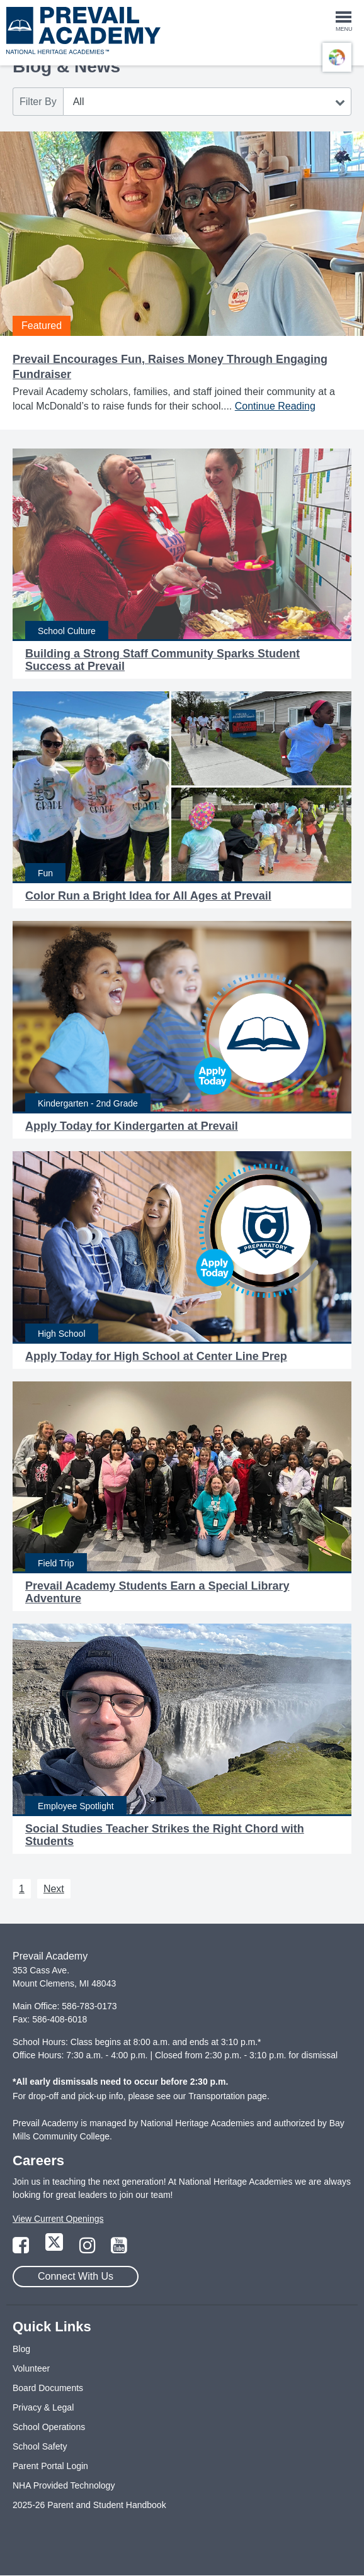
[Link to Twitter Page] (55, 2249)
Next (53, 1888)
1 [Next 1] (22, 1888)
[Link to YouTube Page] (119, 2249)
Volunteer (31, 2368)
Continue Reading (275, 406)
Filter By (38, 101)
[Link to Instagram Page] (88, 2249)
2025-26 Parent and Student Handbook (89, 2505)
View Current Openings (58, 2219)
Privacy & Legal (43, 2407)
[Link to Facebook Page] (22, 2249)
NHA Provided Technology (64, 2485)
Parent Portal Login (50, 2466)
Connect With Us (75, 2276)
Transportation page (227, 2096)
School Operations (49, 2427)
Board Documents (48, 2388)
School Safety (40, 2446)
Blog (21, 2349)
